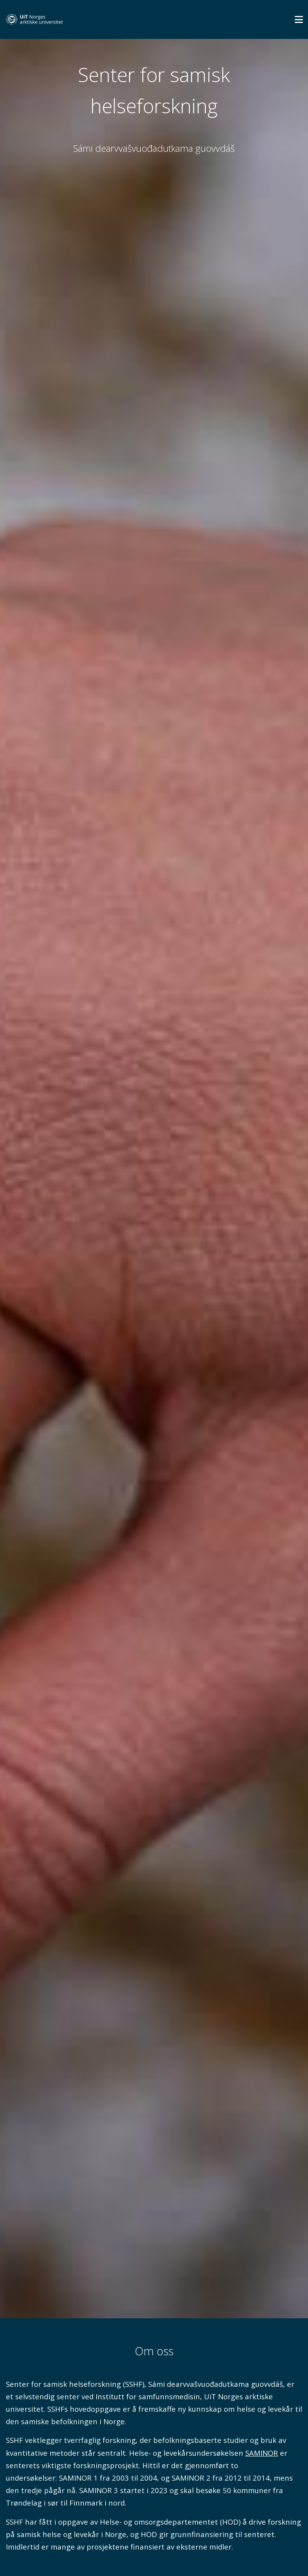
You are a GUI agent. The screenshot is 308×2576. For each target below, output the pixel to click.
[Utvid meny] (299, 19)
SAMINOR (261, 2453)
